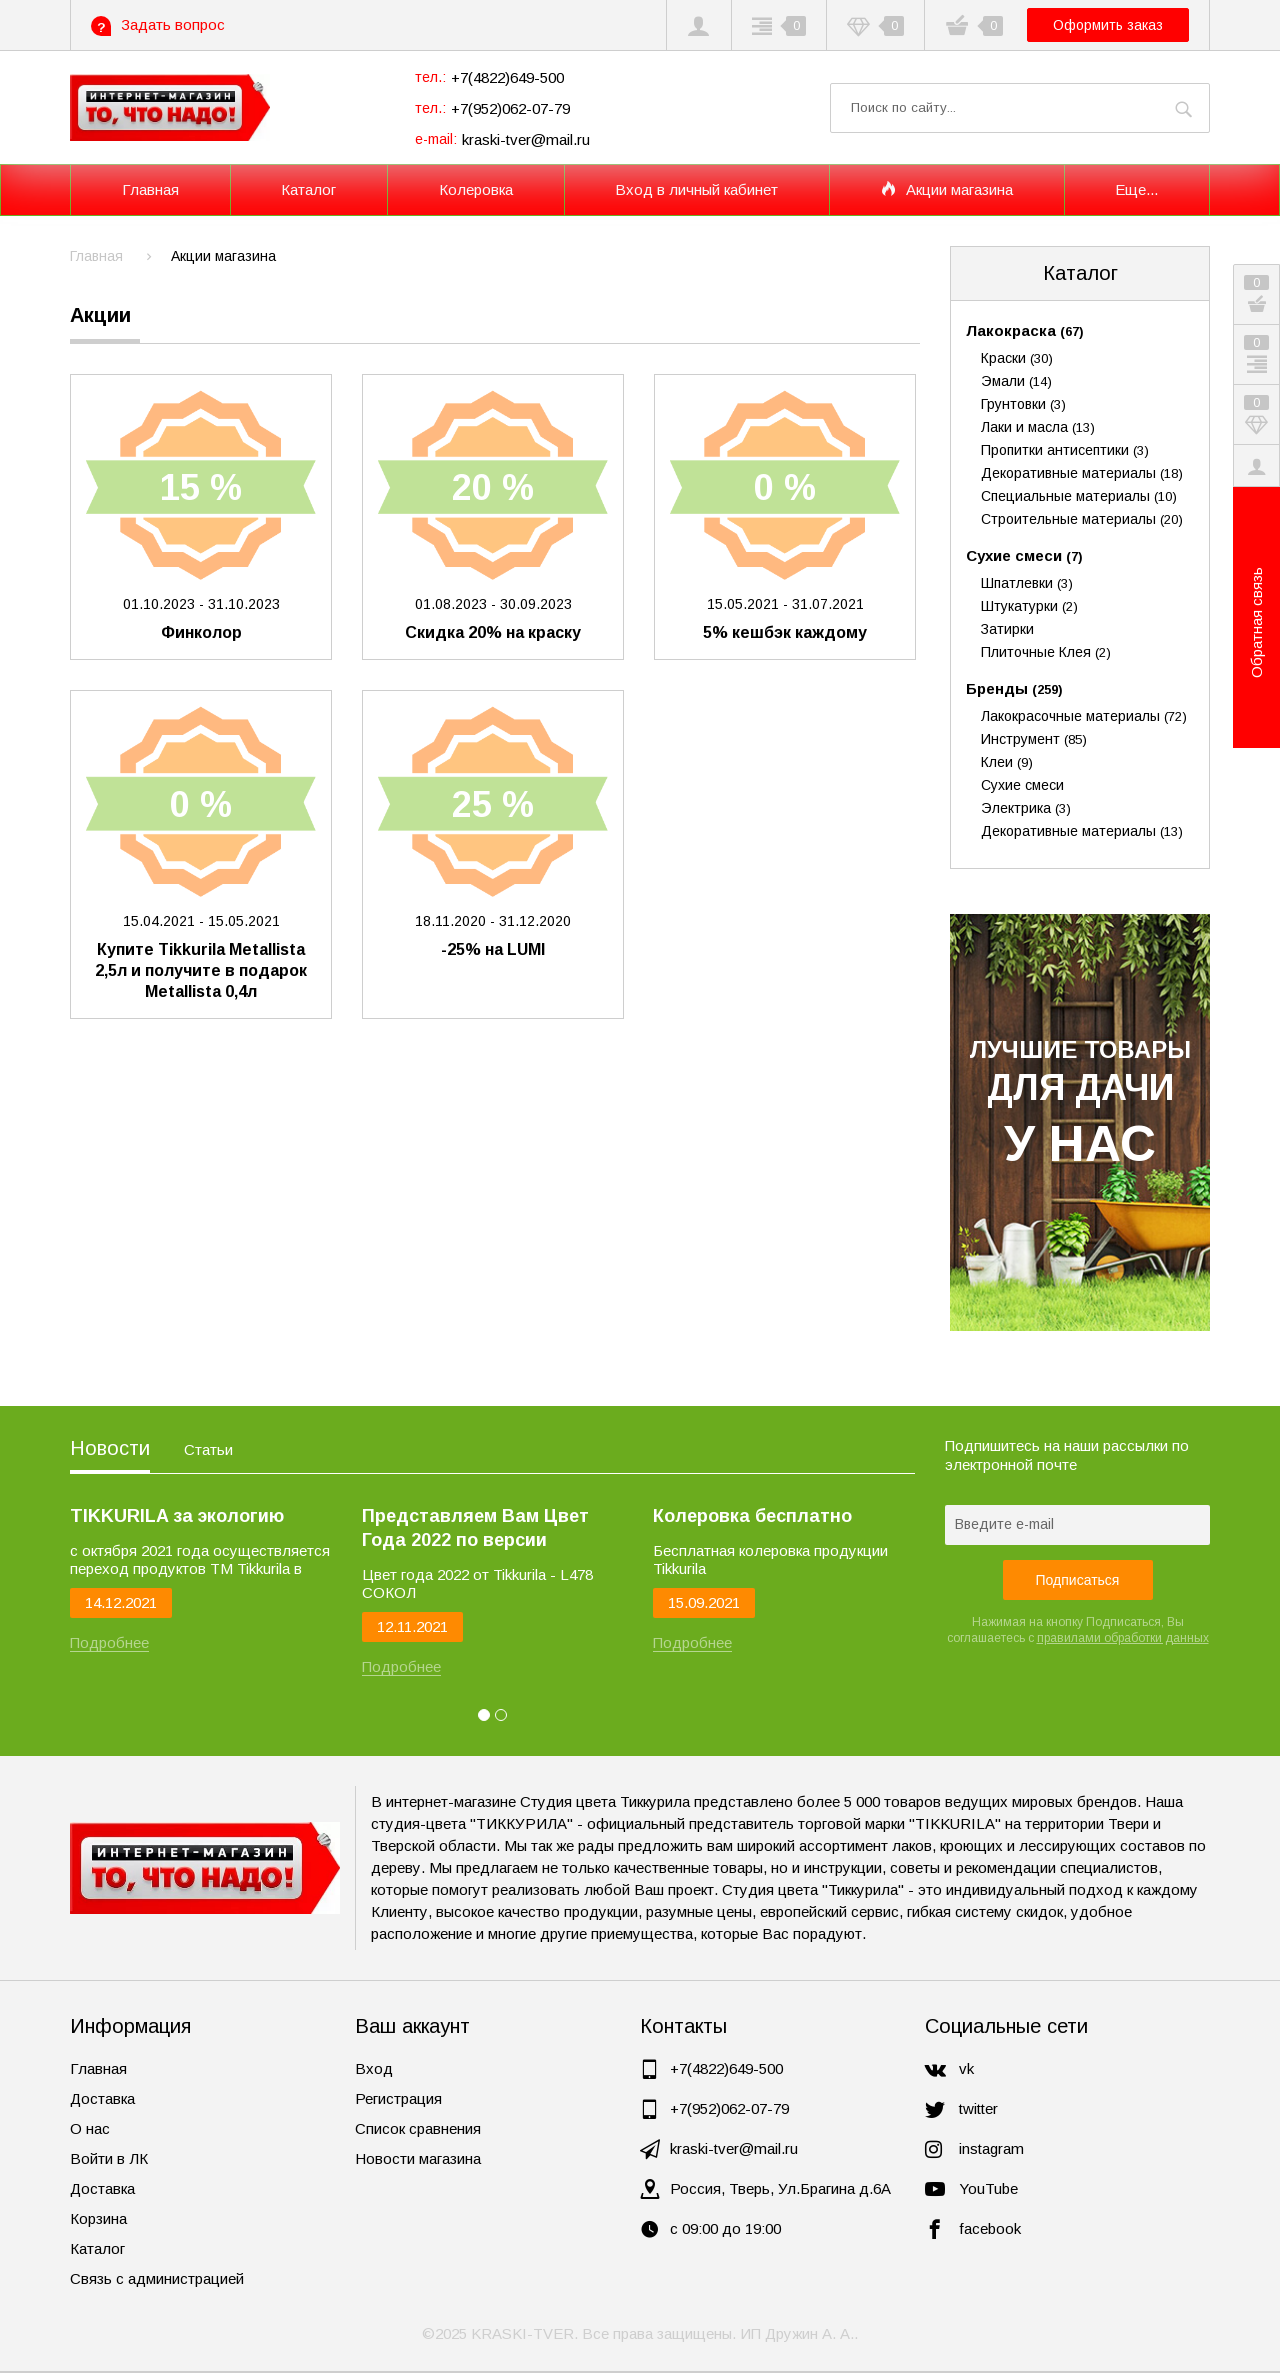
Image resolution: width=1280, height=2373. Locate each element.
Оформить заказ (1108, 25)
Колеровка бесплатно (752, 1516)
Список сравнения (418, 2128)
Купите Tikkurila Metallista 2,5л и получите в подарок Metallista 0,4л (201, 970)
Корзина (98, 2218)
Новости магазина (418, 2158)
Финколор (201, 632)
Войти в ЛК (109, 2158)
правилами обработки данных (1123, 1638)
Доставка (102, 2098)
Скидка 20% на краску (493, 632)
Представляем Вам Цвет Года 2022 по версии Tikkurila (475, 1529)
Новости (110, 1448)
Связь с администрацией (157, 2278)
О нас (90, 2128)
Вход (374, 2068)
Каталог (1080, 273)
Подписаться (1078, 1580)
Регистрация (398, 2098)
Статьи (208, 1449)
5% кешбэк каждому (785, 632)
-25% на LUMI (493, 949)
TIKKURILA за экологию (177, 1516)
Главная (98, 2068)
